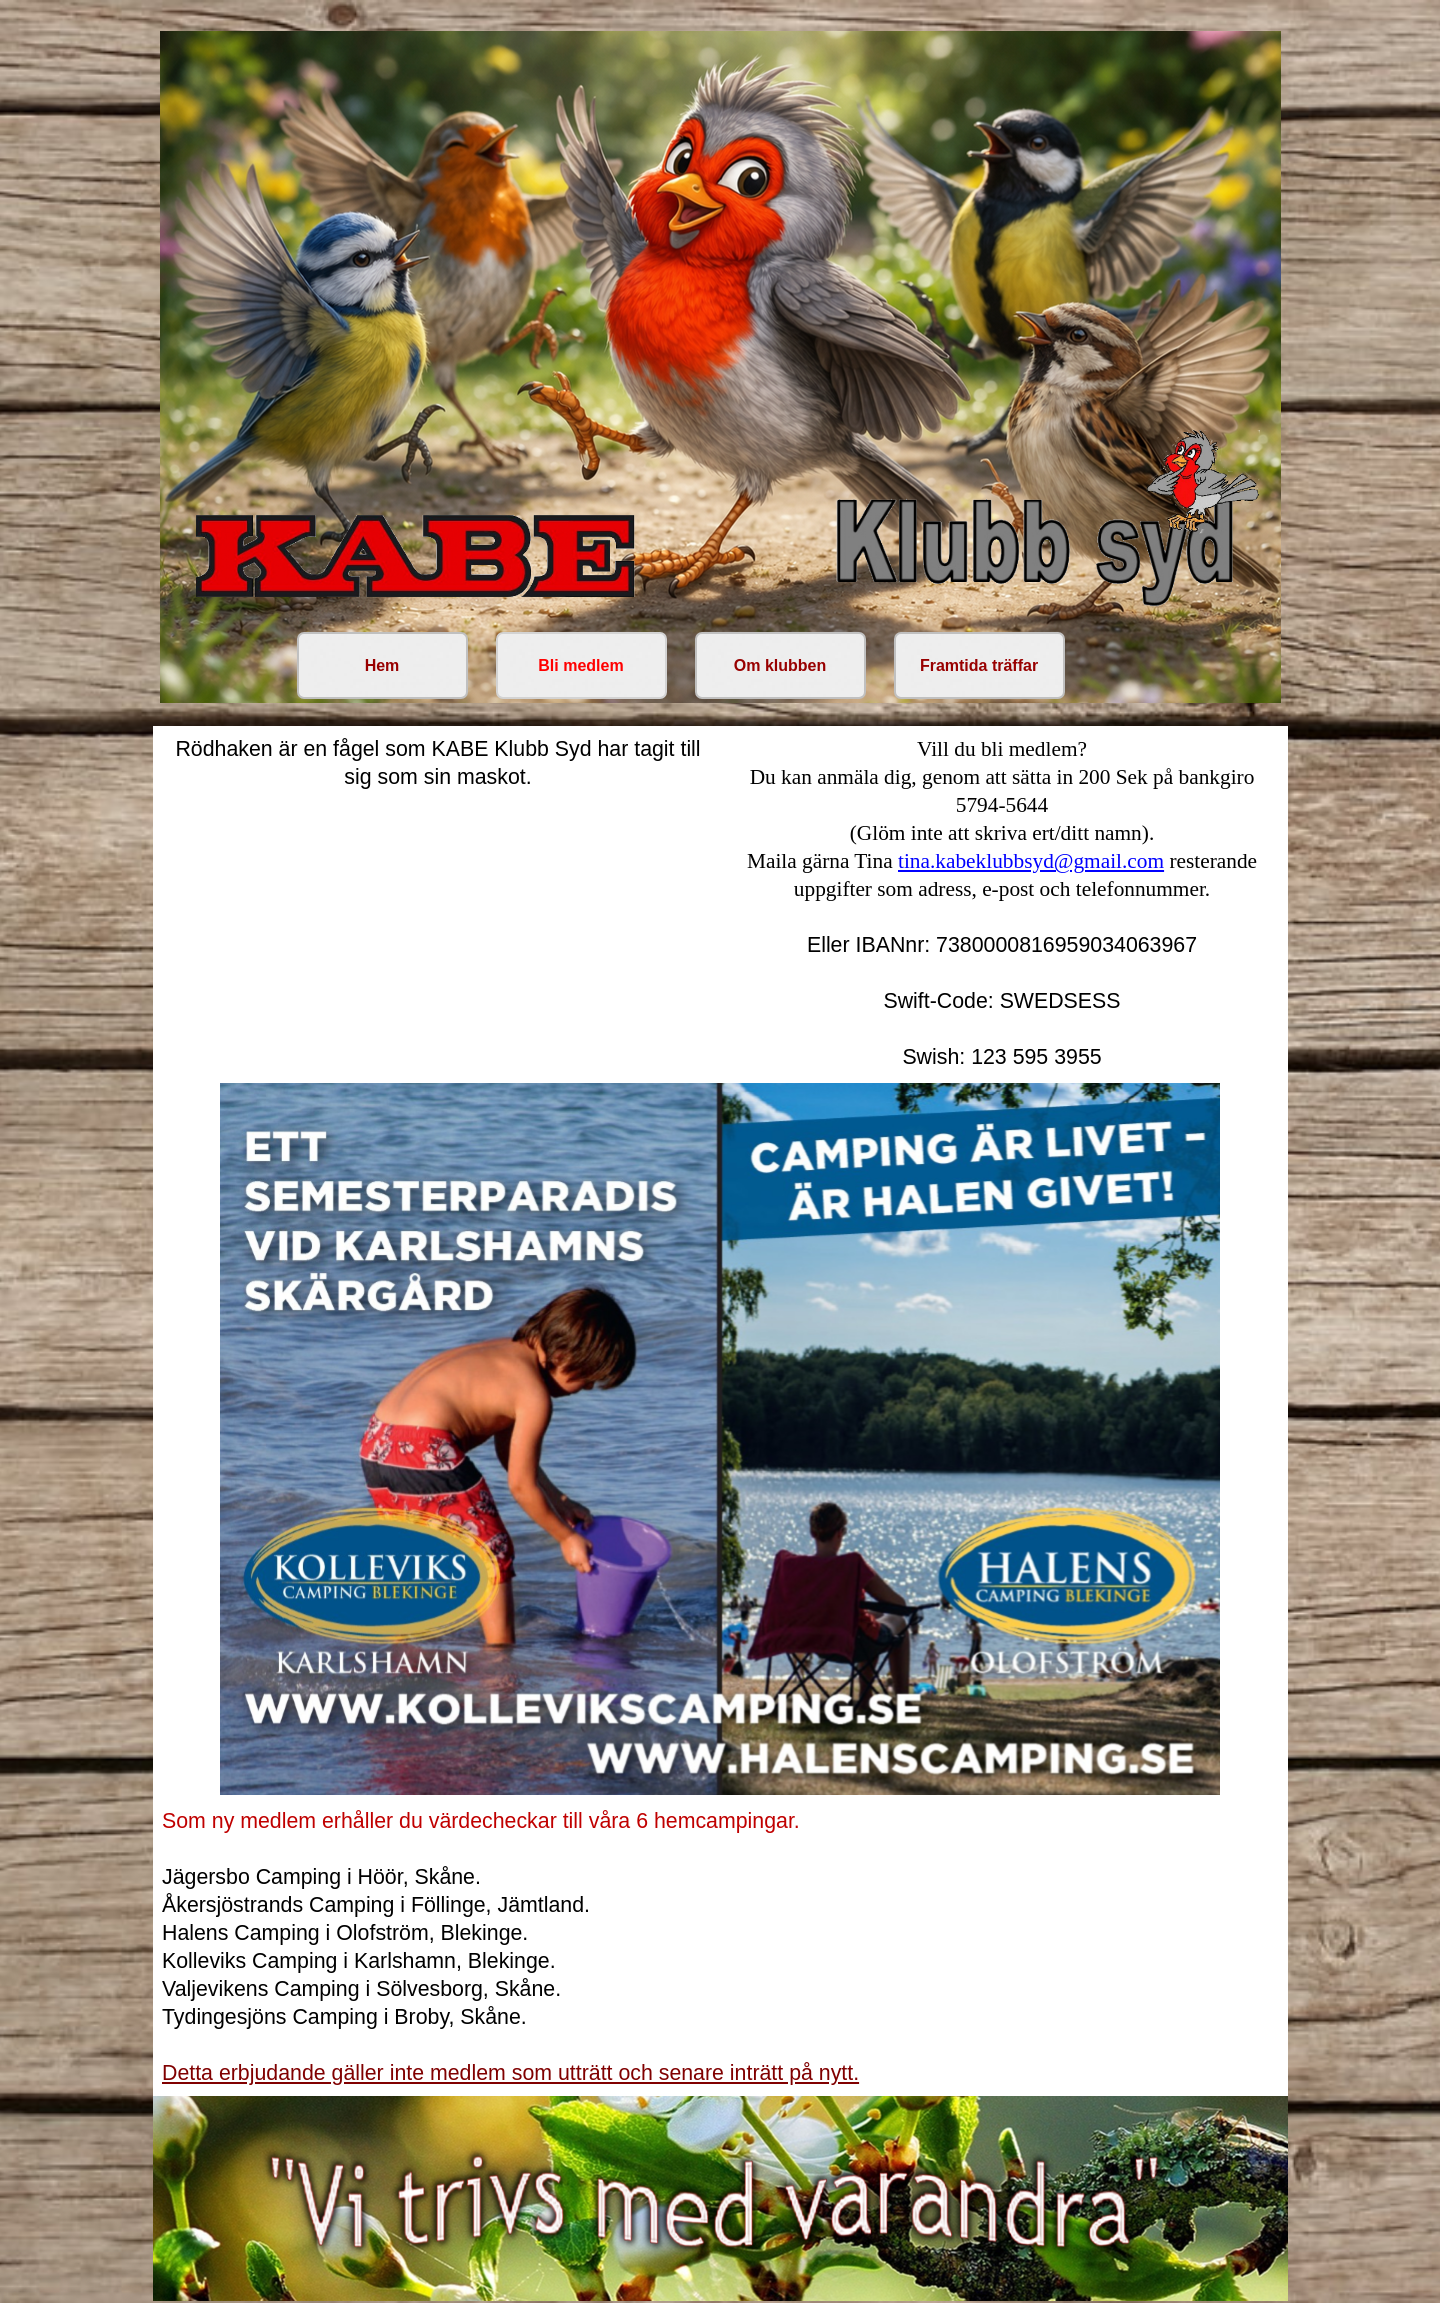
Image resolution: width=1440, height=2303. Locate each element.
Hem (382, 665)
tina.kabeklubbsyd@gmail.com (1031, 861)
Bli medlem (580, 665)
